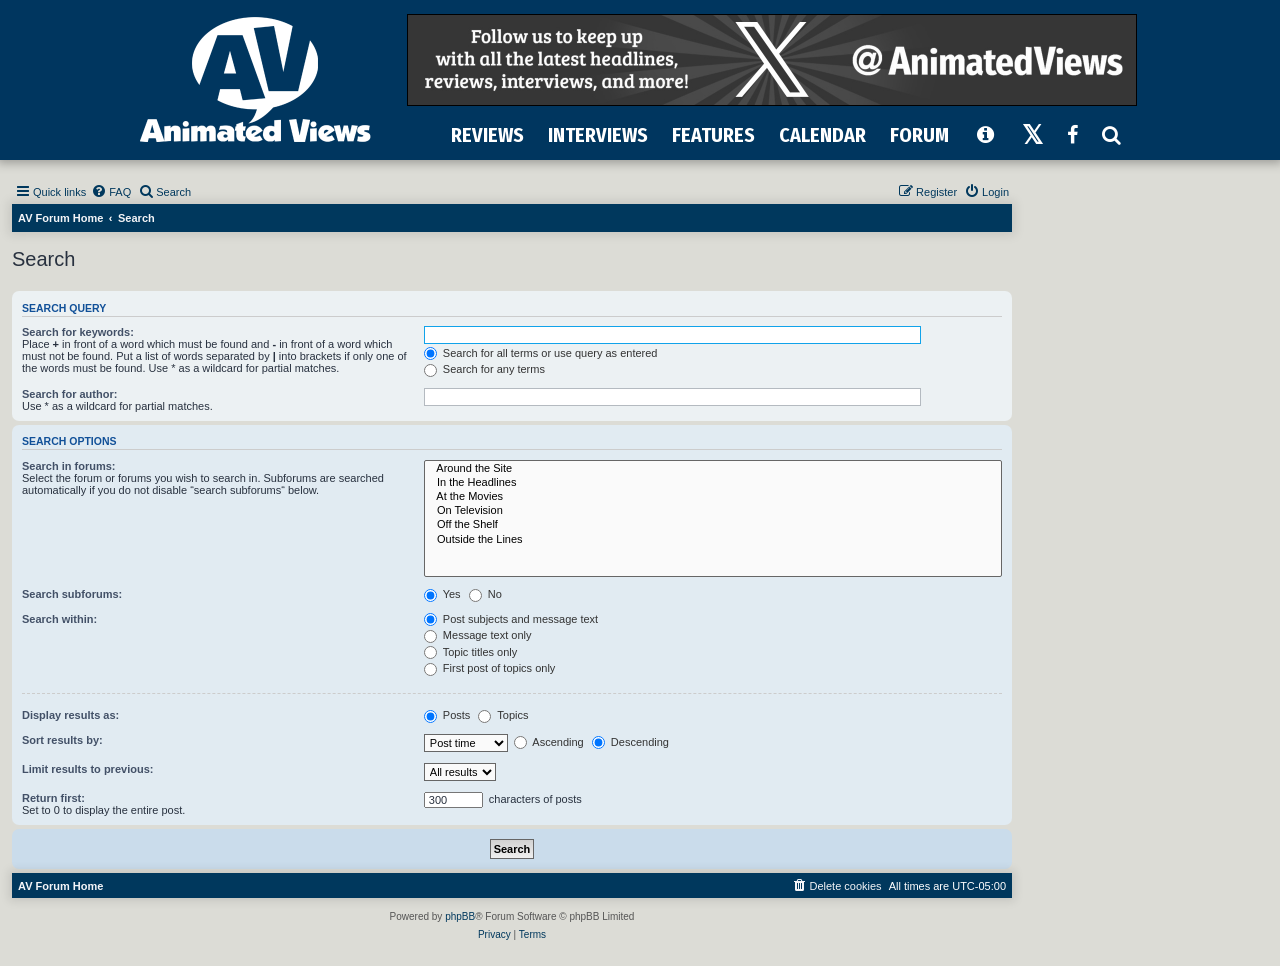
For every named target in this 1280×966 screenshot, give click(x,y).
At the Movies (713, 497)
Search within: (59, 619)
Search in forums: (69, 466)
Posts (447, 715)
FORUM (919, 135)
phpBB (460, 916)
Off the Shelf (713, 525)
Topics (503, 715)
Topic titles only (470, 652)
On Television (713, 511)
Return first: (53, 798)
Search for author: (69, 394)
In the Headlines (713, 483)
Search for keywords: (78, 332)
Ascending (549, 742)
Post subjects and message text (511, 619)
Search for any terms (484, 369)
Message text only (478, 635)
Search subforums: (72, 594)
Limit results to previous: (87, 769)
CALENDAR (822, 135)
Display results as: (70, 715)
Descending (630, 742)
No (485, 594)
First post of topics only (490, 668)
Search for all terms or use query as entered (541, 353)
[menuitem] (111, 192)
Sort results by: (62, 740)
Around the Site (713, 469)
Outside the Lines (713, 540)
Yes (442, 594)
